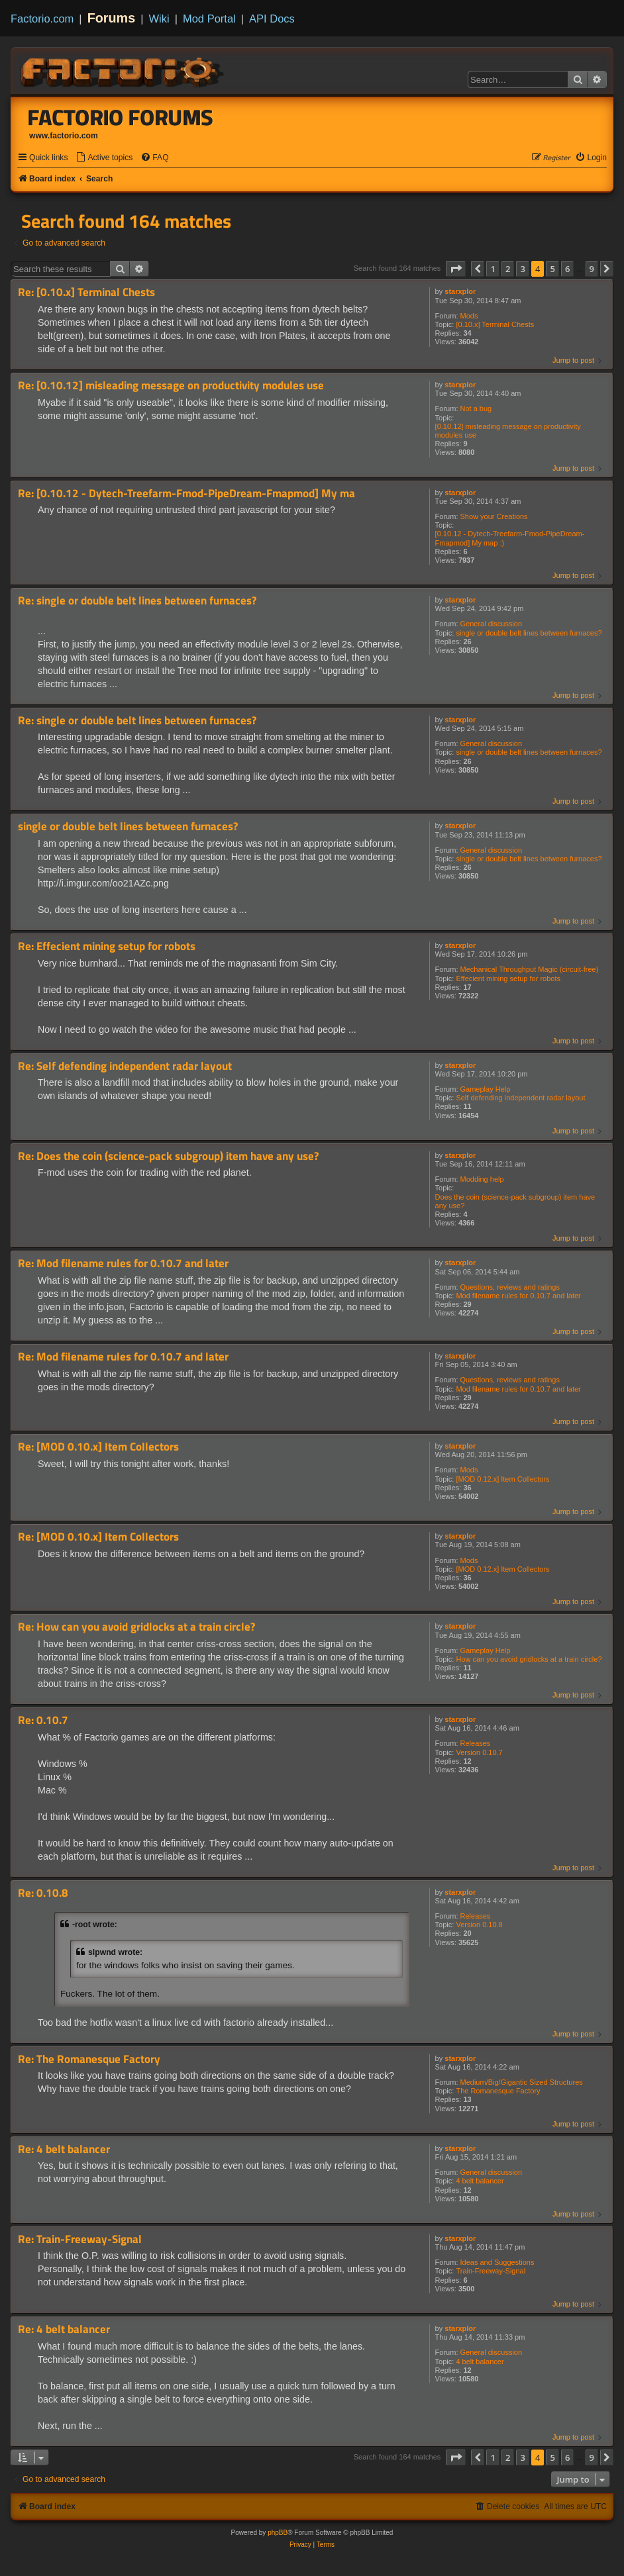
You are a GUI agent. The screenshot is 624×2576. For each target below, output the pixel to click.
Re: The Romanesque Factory (89, 2059)
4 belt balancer (479, 2181)
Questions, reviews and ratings (510, 1287)
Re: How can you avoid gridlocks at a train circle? (136, 1627)
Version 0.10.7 (479, 1752)
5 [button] (552, 269)
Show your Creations (494, 516)
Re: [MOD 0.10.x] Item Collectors (98, 1447)
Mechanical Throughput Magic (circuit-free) (529, 969)
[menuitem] (104, 158)
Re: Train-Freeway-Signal (80, 2239)
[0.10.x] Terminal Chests (495, 324)
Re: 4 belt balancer (64, 2149)
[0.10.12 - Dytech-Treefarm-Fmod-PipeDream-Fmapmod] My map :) (510, 538)
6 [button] (567, 269)
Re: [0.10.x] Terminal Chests (86, 292)
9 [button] (592, 269)
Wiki (159, 18)
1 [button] (492, 269)
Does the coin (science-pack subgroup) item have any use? (515, 1201)
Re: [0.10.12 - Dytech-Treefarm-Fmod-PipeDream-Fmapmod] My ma (186, 494)
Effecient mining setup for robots (508, 978)
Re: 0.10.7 (43, 1720)
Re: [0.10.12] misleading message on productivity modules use (171, 386)
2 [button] (507, 269)
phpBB (277, 2532)
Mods (469, 316)
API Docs (272, 18)
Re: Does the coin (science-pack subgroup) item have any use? (168, 1156)
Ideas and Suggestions (497, 2262)
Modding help (482, 1179)
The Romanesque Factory (498, 2091)
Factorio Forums (120, 117)
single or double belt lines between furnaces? (528, 633)
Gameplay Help (485, 1089)
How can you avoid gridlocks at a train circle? (528, 1659)
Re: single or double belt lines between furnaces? (137, 601)
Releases (475, 1743)
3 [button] (522, 269)
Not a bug (476, 408)
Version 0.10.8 (479, 1925)
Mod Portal (209, 18)
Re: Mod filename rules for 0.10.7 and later (123, 1263)
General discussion (491, 624)
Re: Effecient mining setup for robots (106, 946)
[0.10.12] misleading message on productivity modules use (508, 430)
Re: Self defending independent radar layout (125, 1066)
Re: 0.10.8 (43, 1893)
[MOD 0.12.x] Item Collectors (502, 1479)
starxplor (460, 291)
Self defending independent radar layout (520, 1098)
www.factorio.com (63, 135)
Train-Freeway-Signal (490, 2271)
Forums (111, 18)
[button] (456, 269)
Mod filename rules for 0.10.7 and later (518, 1296)
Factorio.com (42, 18)
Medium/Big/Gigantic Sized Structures (521, 2082)
